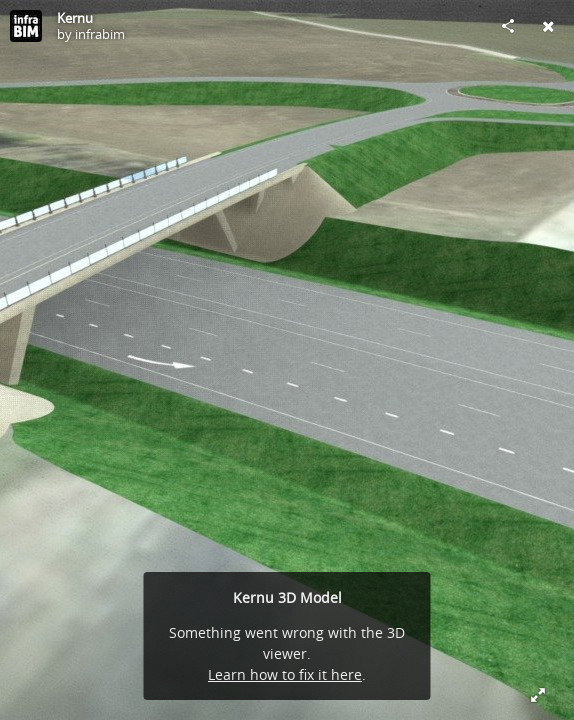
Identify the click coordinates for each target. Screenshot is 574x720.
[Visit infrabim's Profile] (26, 26)
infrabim (100, 34)
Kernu (75, 18)
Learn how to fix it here (285, 674)
